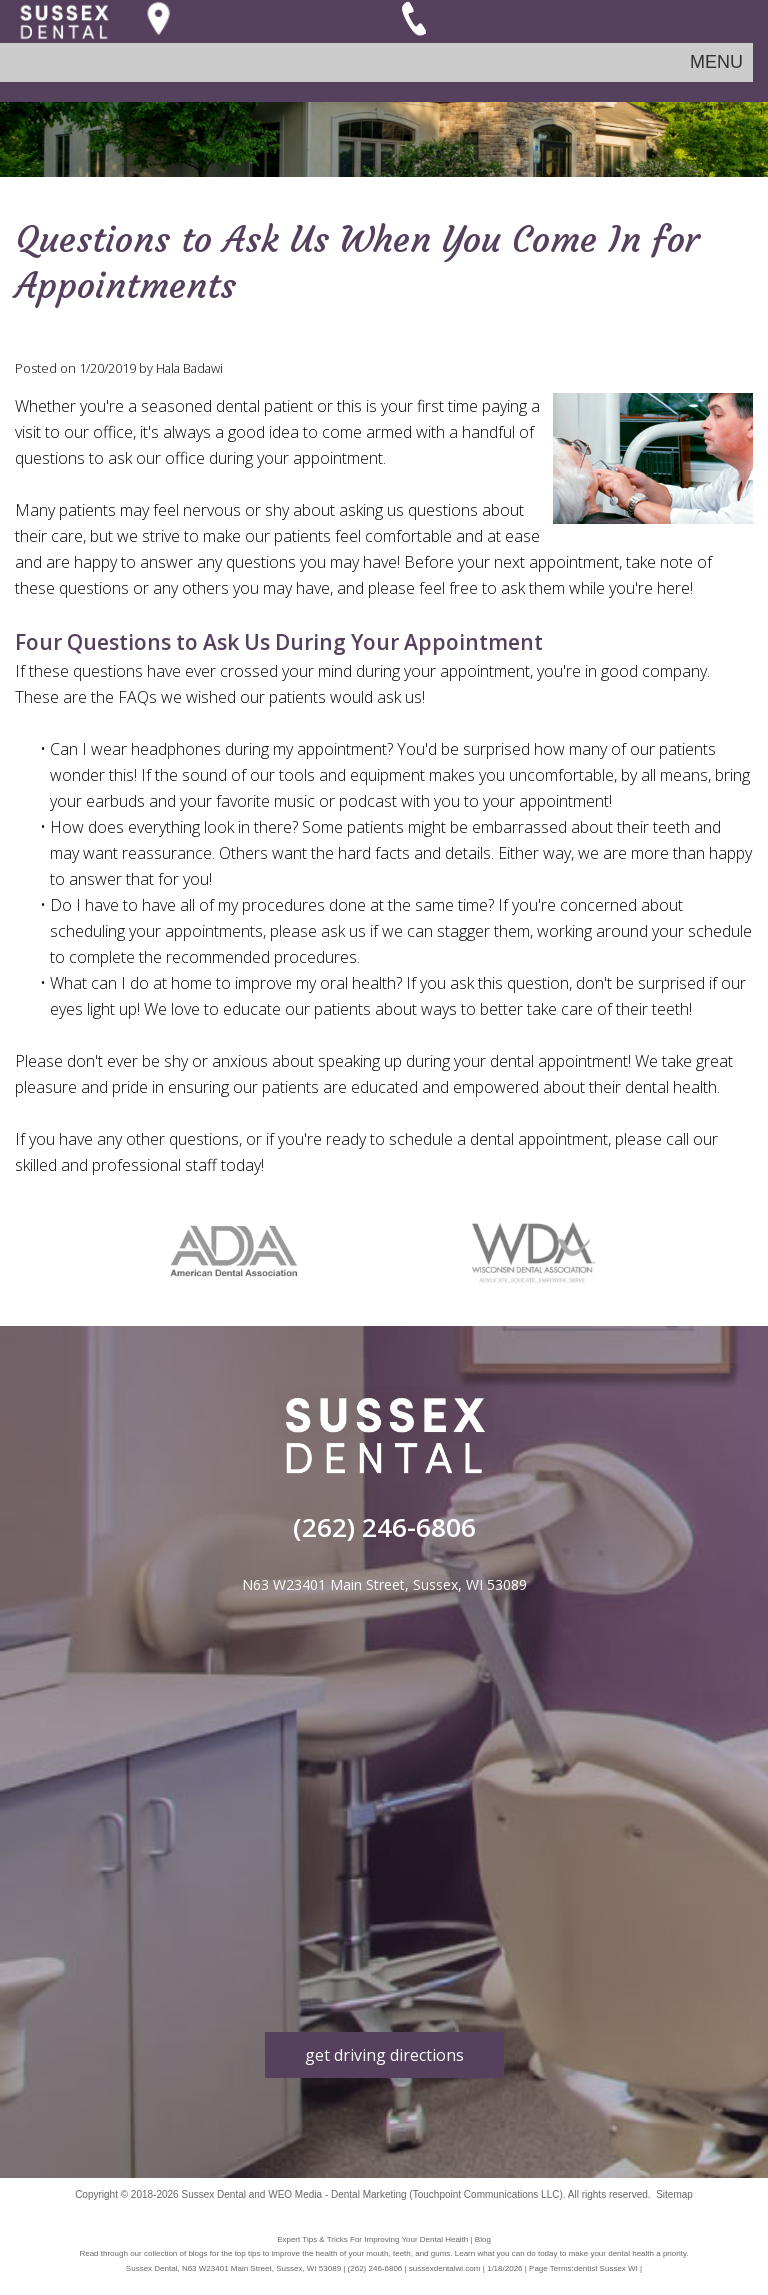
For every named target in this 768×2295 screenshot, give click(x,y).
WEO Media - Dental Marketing (337, 2194)
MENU (716, 62)
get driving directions (384, 2055)
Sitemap (674, 2194)
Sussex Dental (213, 2194)
